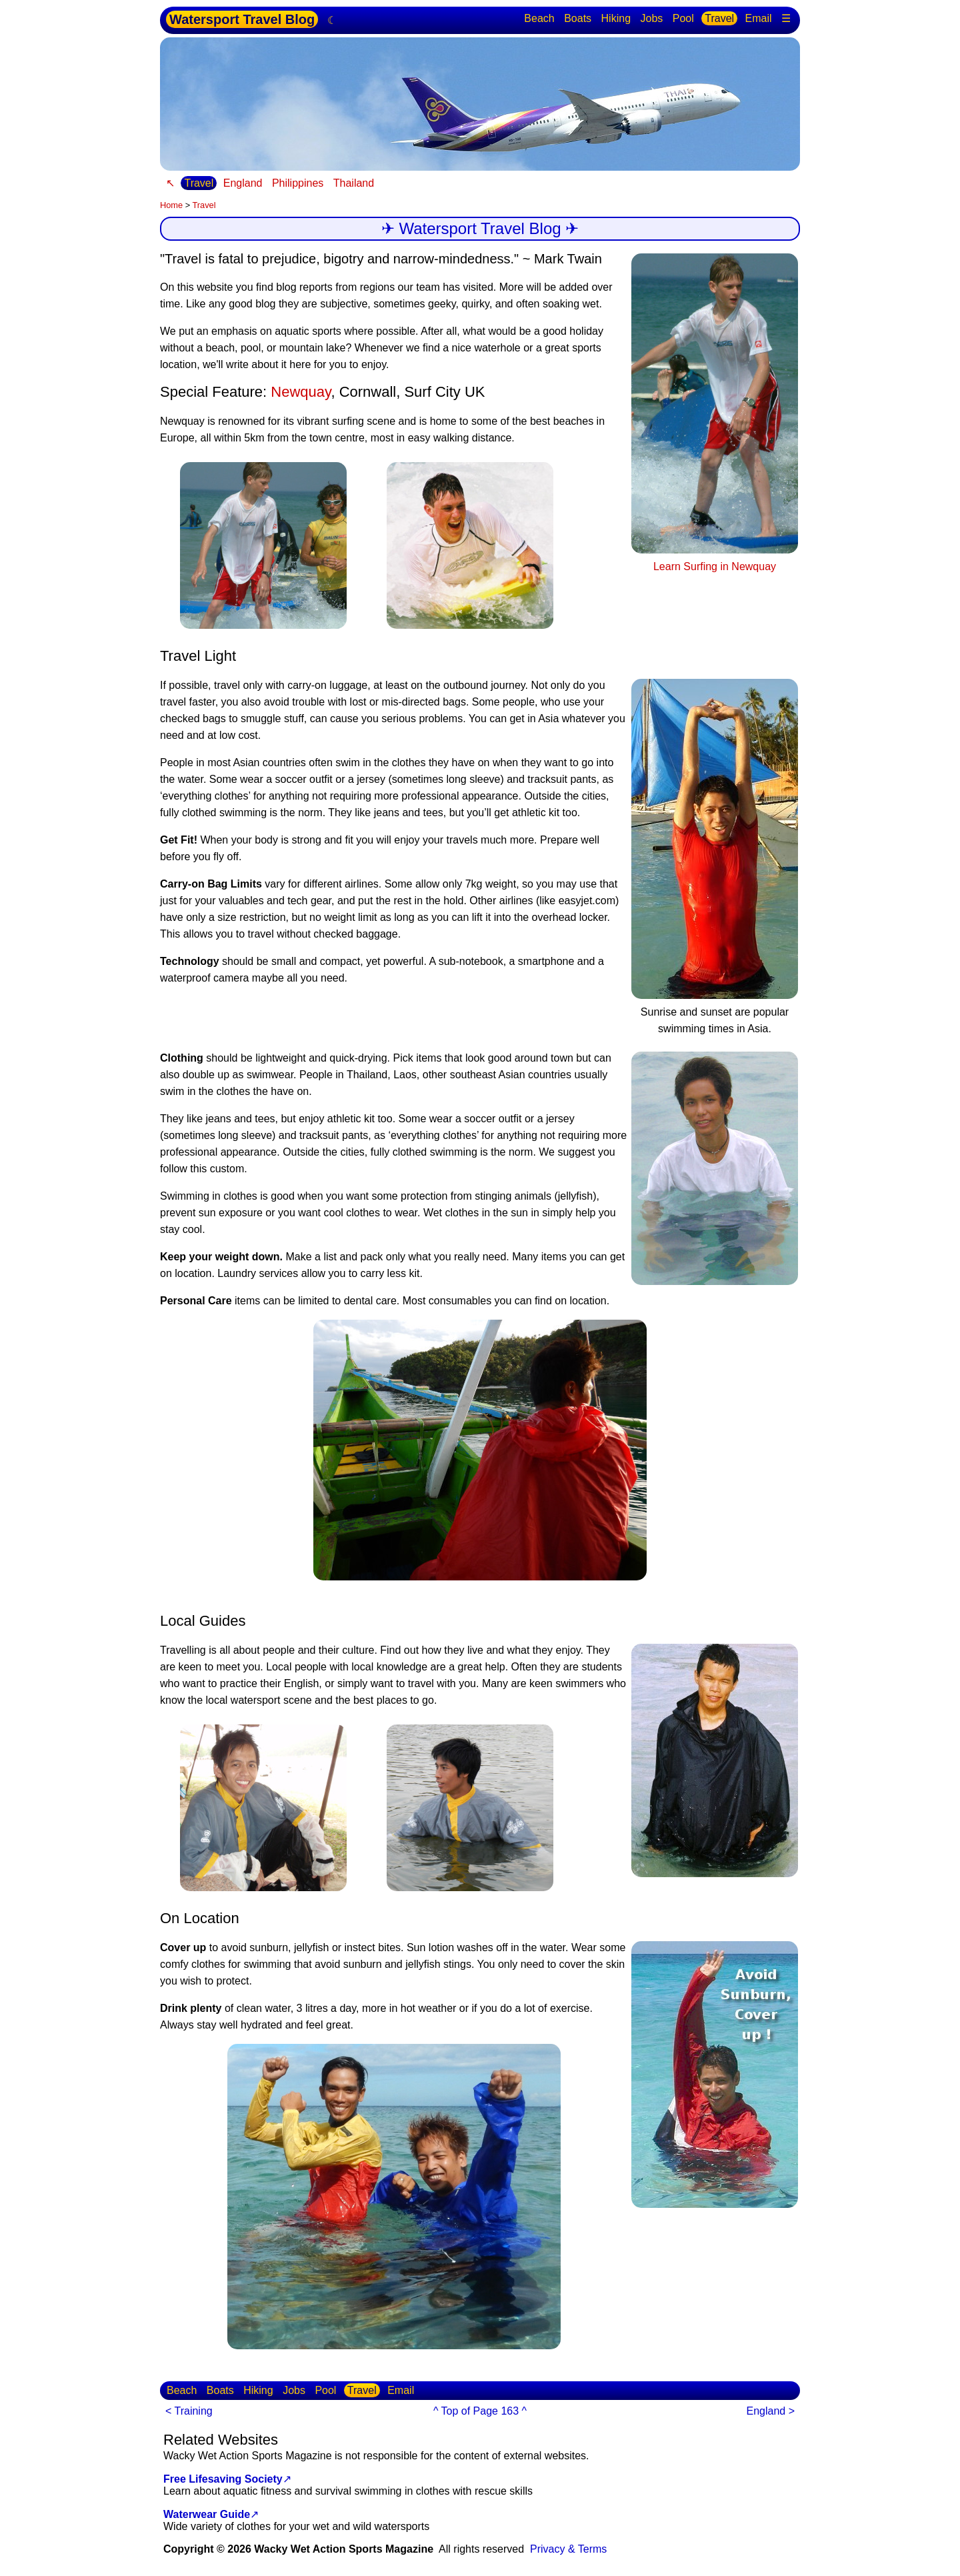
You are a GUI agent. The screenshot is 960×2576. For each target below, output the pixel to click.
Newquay (301, 391)
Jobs (651, 18)
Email (758, 18)
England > (770, 2411)
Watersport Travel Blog (242, 19)
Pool (683, 18)
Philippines (297, 183)
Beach (539, 18)
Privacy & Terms (568, 2549)
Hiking (616, 18)
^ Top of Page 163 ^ (480, 2411)
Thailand (353, 183)
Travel (719, 18)
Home (171, 205)
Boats (577, 18)
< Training (189, 2411)
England (243, 183)
